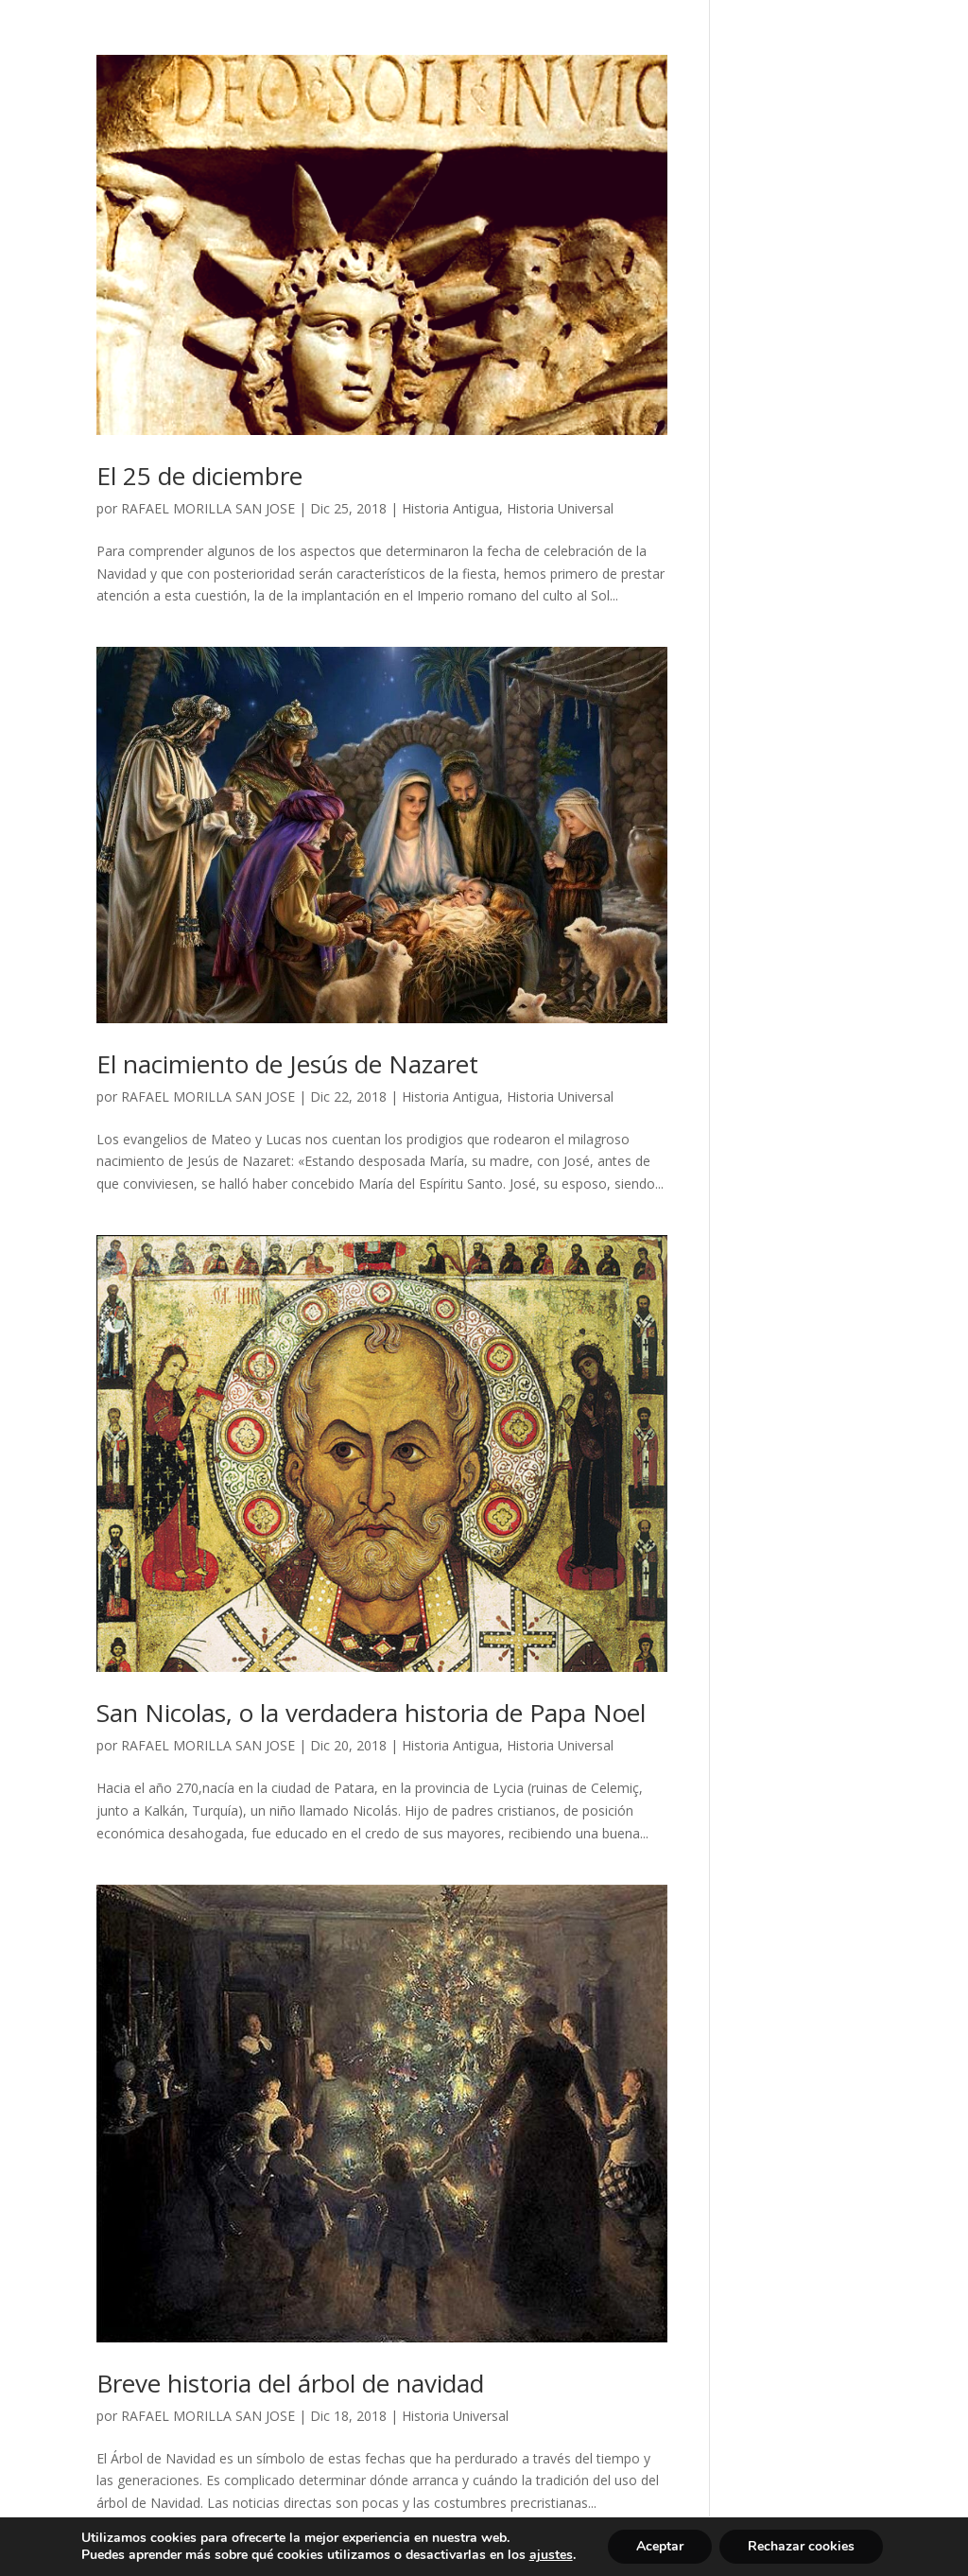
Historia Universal (560, 508)
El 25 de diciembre (199, 476)
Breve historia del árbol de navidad (290, 2383)
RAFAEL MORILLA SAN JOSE (208, 508)
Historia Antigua (450, 508)
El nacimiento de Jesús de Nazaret (287, 1064)
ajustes (551, 2555)
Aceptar (659, 2546)
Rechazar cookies (801, 2546)
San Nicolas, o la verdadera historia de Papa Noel (371, 1713)
